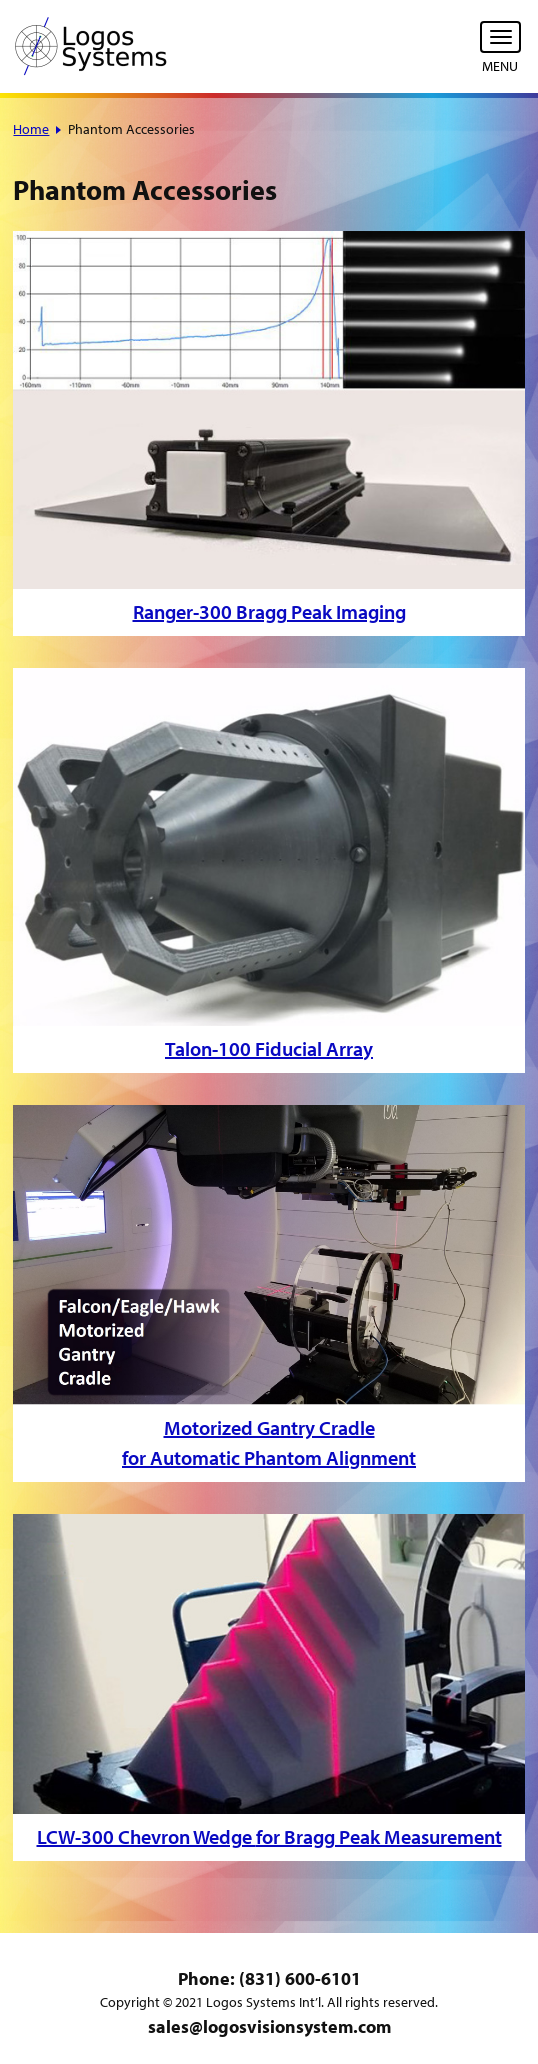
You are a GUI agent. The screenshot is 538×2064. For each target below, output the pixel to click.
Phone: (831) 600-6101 (269, 1978)
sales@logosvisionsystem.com (269, 2026)
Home (31, 129)
